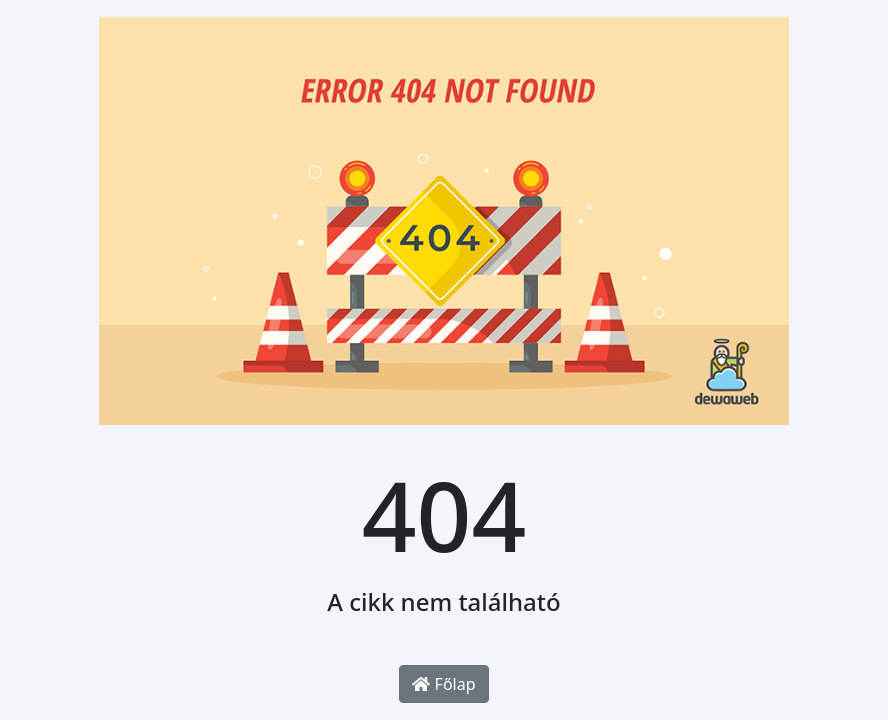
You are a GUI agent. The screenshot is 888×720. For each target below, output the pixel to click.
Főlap (443, 684)
